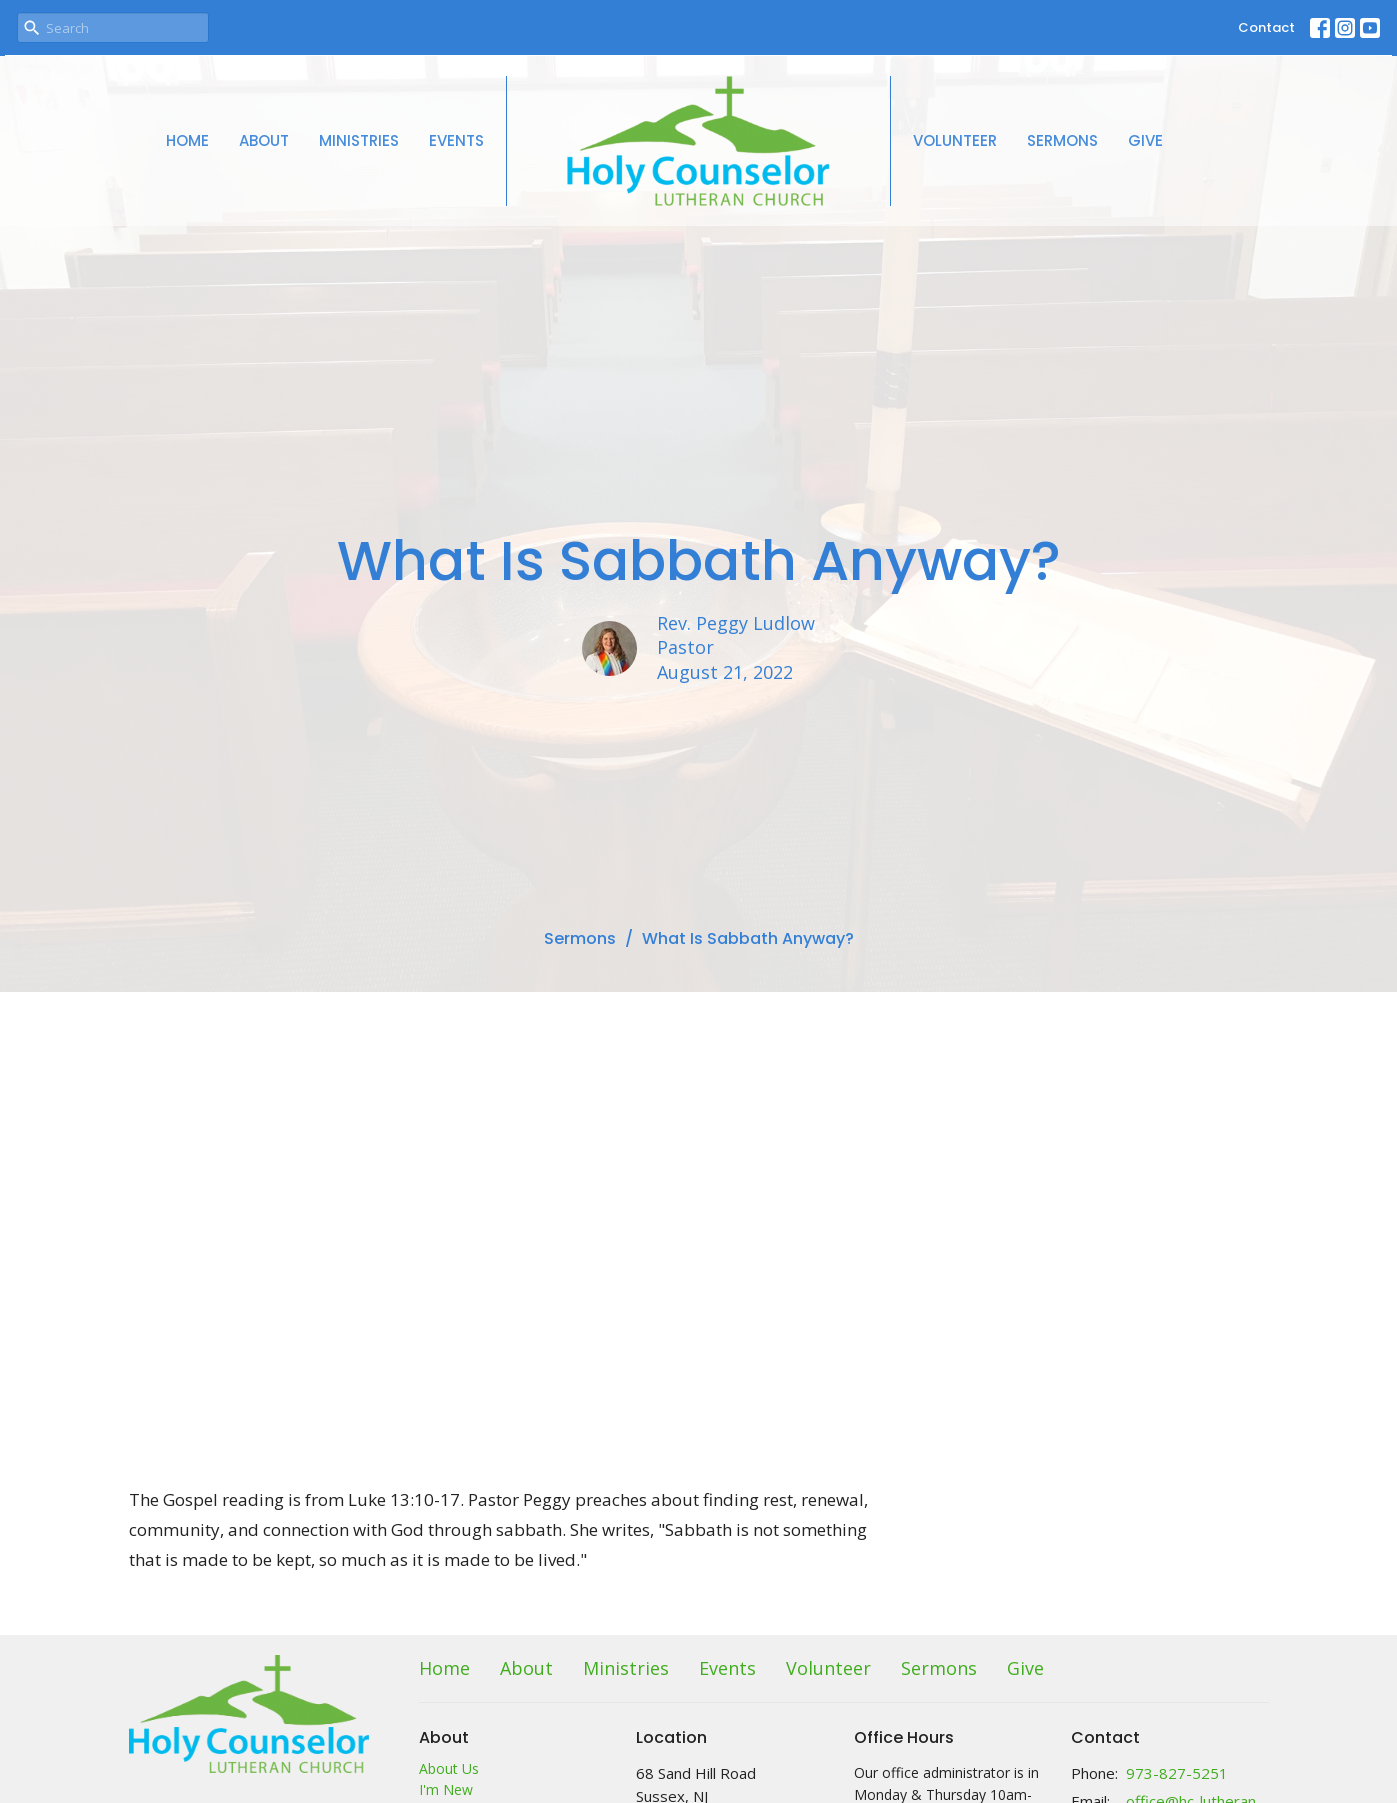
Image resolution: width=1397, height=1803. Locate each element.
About (264, 140)
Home (187, 140)
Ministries (359, 140)
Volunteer (955, 140)
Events (456, 140)
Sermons (1062, 140)
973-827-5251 (1177, 1773)
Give (1145, 140)
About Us (449, 1768)
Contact (1266, 27)
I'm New (446, 1789)
